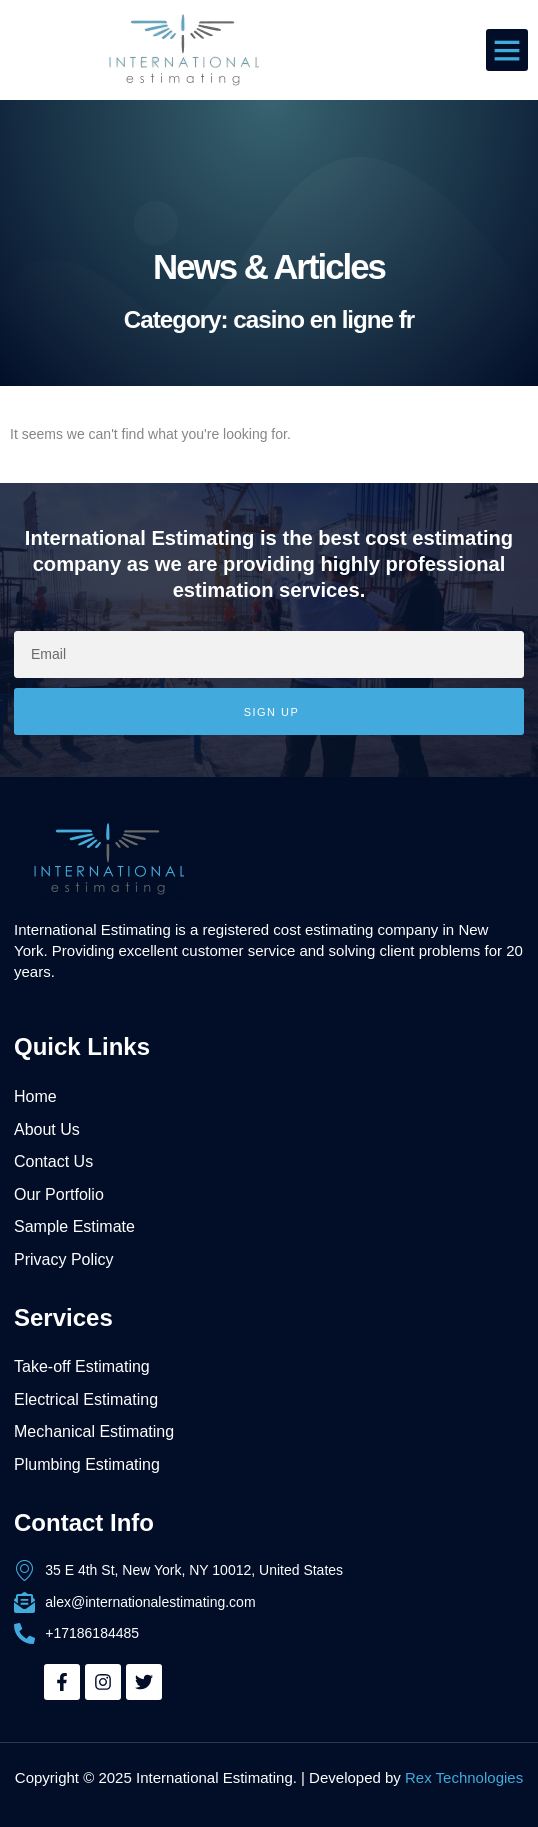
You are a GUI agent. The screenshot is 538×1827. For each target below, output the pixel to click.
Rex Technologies (464, 1777)
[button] (507, 50)
